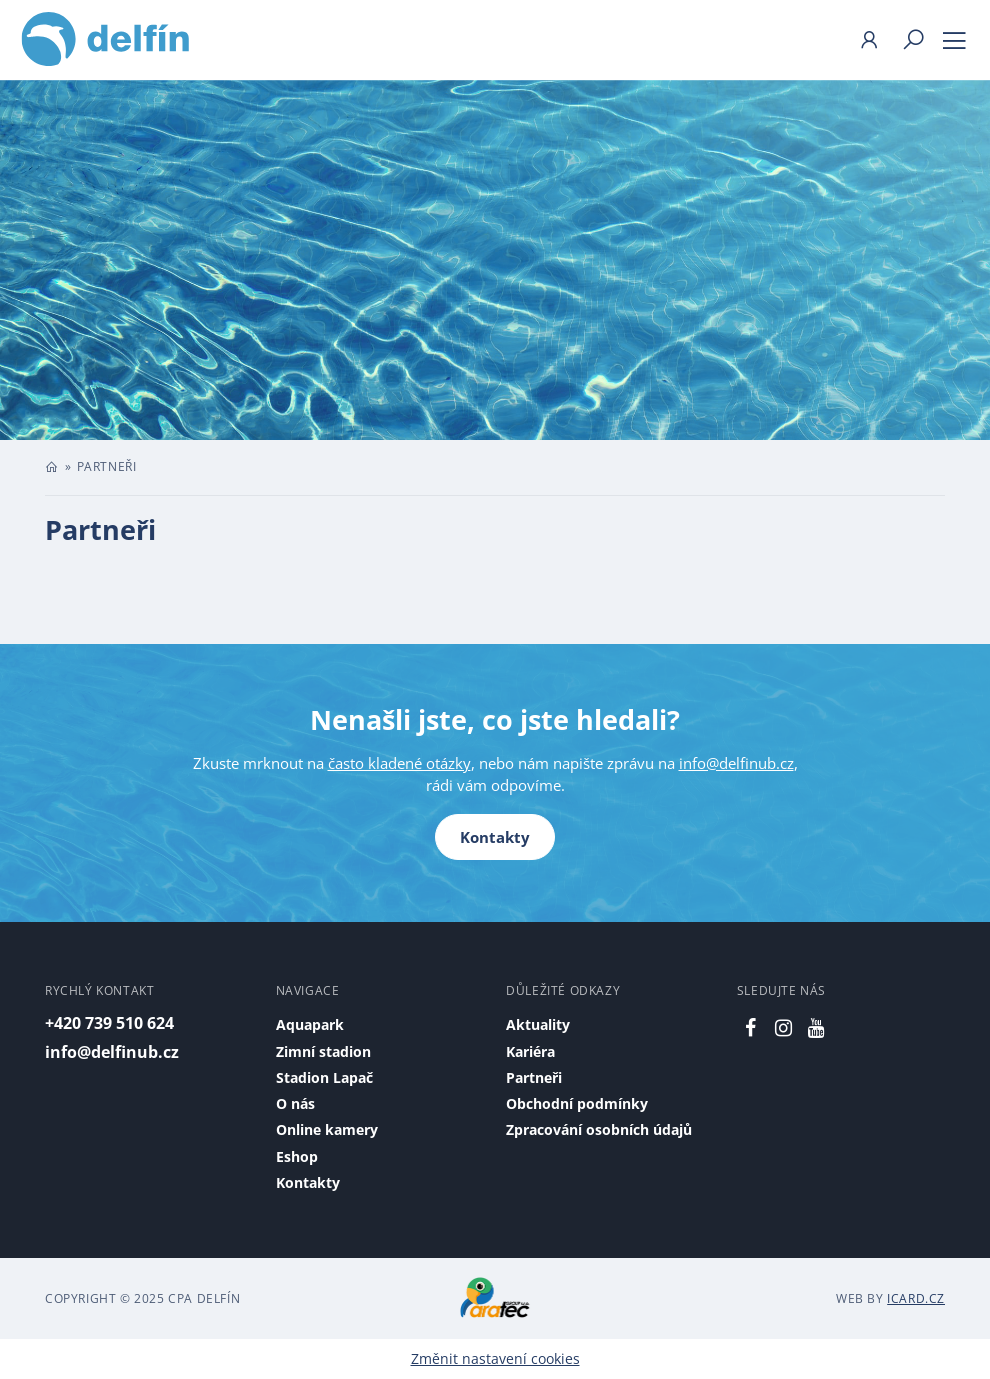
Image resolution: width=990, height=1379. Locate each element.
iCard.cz (916, 1298)
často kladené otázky (399, 763)
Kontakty (495, 837)
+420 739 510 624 (109, 1023)
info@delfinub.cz (736, 763)
